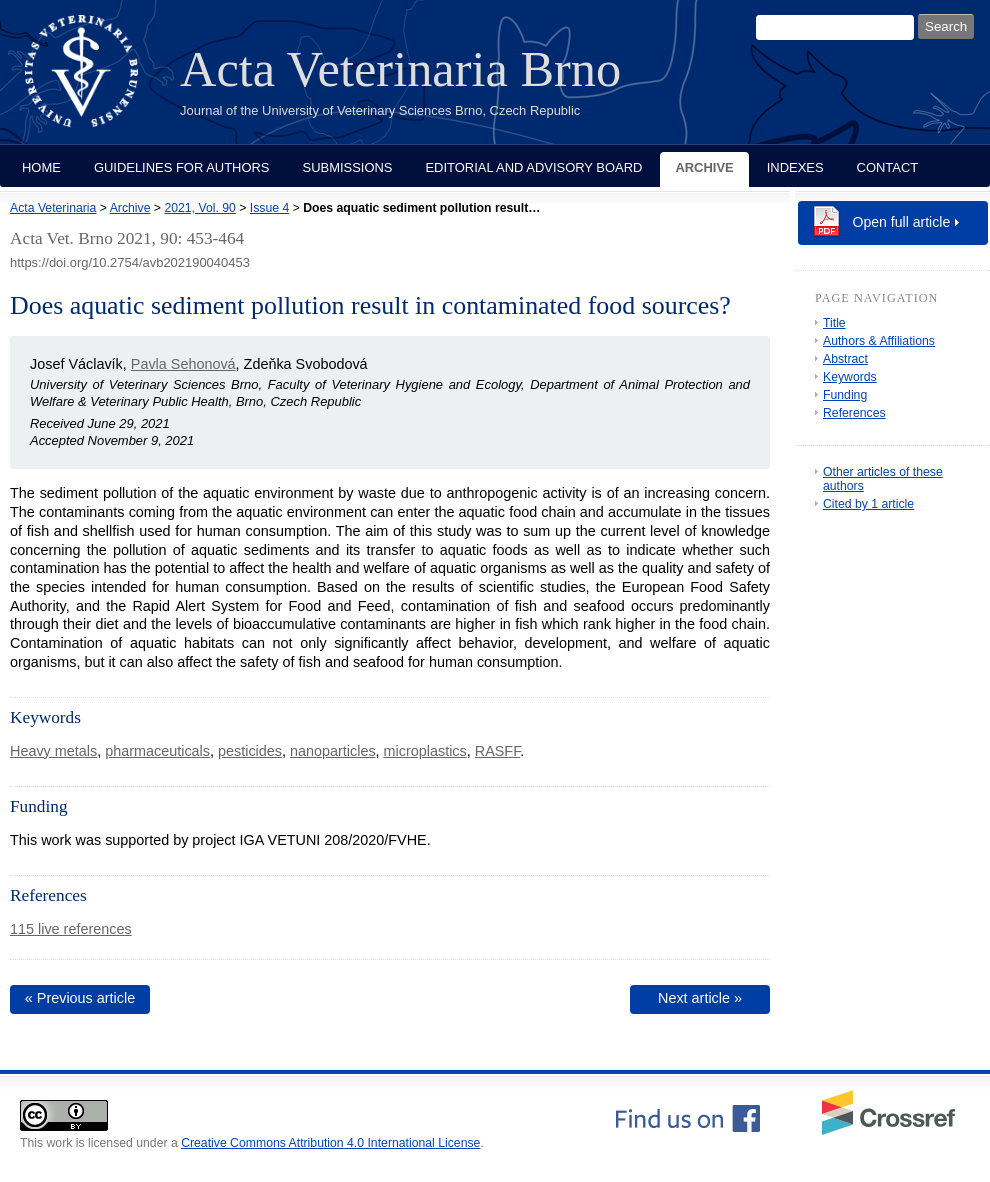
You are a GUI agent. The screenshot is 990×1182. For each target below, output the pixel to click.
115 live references (71, 929)
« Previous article (80, 998)
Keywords (850, 377)
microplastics (425, 751)
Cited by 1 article (868, 504)
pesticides (250, 751)
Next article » (700, 998)
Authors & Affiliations (879, 341)
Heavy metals (53, 751)
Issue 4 (269, 208)
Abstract (845, 359)
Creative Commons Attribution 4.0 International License (330, 1143)
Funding (845, 395)
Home (41, 167)
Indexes (795, 167)
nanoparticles (333, 751)
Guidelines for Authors (182, 167)
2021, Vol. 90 (199, 208)
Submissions (348, 167)
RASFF (498, 751)
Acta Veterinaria (53, 208)
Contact (888, 167)
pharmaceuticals (157, 751)
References (854, 413)
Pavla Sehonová (183, 364)
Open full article (902, 222)
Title (834, 323)
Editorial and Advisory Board (533, 167)
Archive (704, 167)
